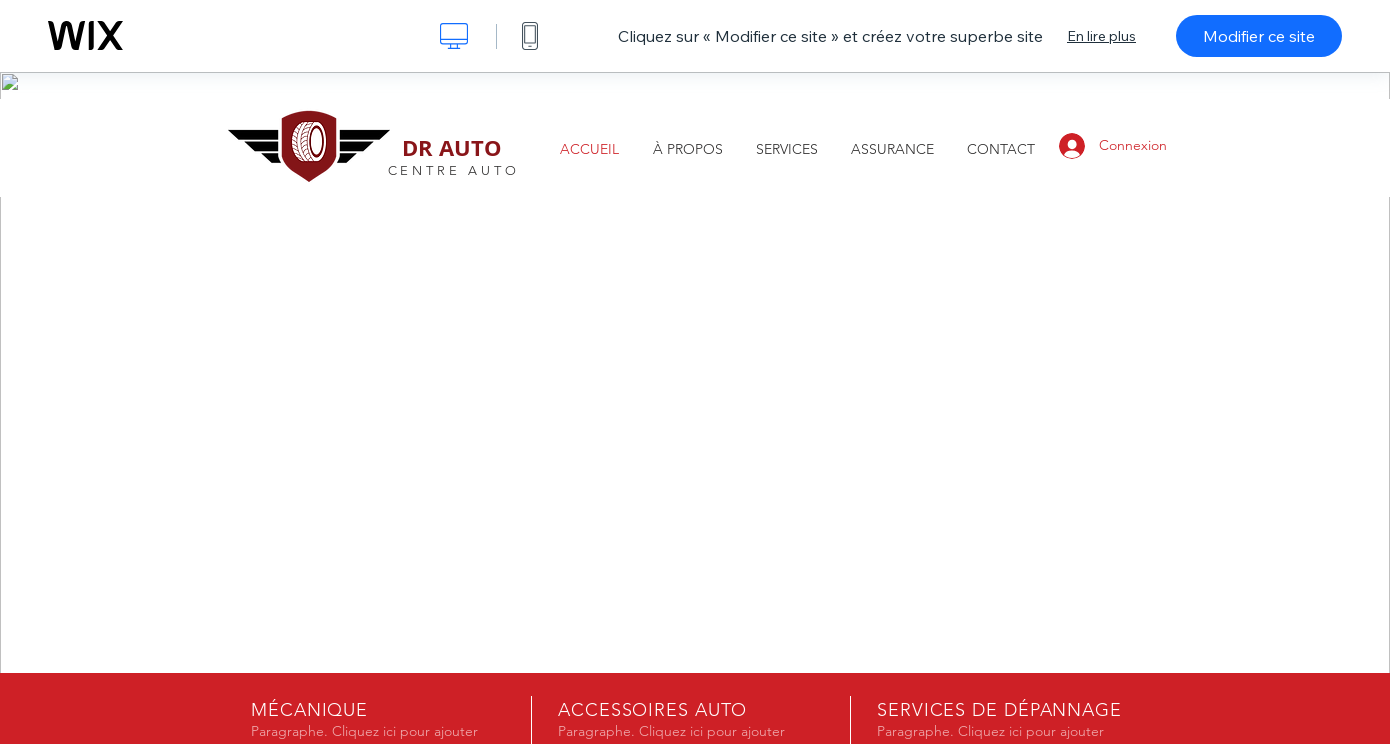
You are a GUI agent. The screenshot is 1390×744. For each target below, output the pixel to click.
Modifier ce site (1259, 36)
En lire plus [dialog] (1101, 36)
